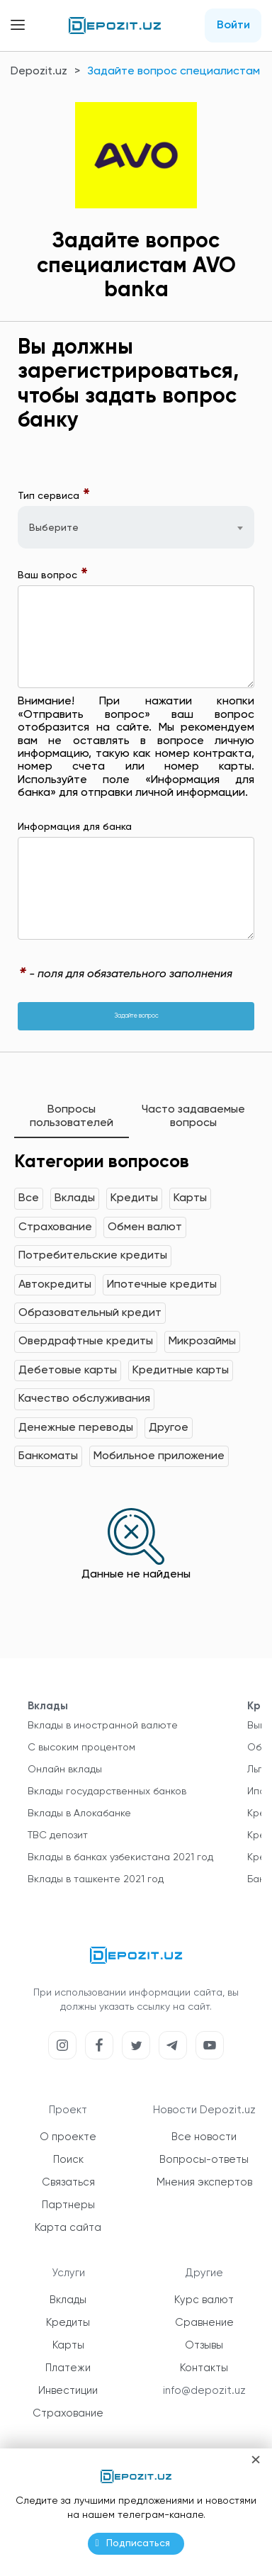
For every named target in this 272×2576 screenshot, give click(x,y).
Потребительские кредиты (92, 1255)
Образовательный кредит (90, 1313)
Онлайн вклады (65, 1769)
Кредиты (134, 1198)
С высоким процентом (81, 1748)
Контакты (204, 2368)
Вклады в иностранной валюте (103, 1726)
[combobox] (136, 527)
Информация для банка (75, 827)
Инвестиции (68, 2390)
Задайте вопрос (136, 1016)
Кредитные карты (180, 1370)
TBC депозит (58, 1835)
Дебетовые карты (67, 1370)
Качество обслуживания (84, 1399)
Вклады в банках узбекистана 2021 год (120, 1857)
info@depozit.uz (204, 2390)
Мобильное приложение (159, 1456)
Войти (233, 25)
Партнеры (68, 2205)
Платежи (68, 2368)
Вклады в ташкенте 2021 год (96, 1879)
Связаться (68, 2182)
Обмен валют (145, 1227)
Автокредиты (54, 1284)
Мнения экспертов (204, 2182)
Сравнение (204, 2322)
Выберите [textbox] (54, 528)
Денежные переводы (75, 1428)
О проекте (68, 2137)
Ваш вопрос (53, 575)
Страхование (55, 1227)
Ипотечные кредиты (162, 1284)
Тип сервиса (54, 496)
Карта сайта (68, 2227)
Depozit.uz (39, 71)
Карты (190, 1198)
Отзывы (204, 2345)
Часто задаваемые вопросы (193, 1116)
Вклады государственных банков (107, 1791)
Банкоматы (48, 1456)
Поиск (68, 2159)
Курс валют (204, 2300)
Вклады (75, 1198)
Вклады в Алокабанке (79, 1813)
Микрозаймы (202, 1341)
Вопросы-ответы (204, 2159)
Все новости (204, 2137)
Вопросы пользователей (71, 1116)
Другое (168, 1428)
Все (28, 1198)
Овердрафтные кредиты (85, 1341)
